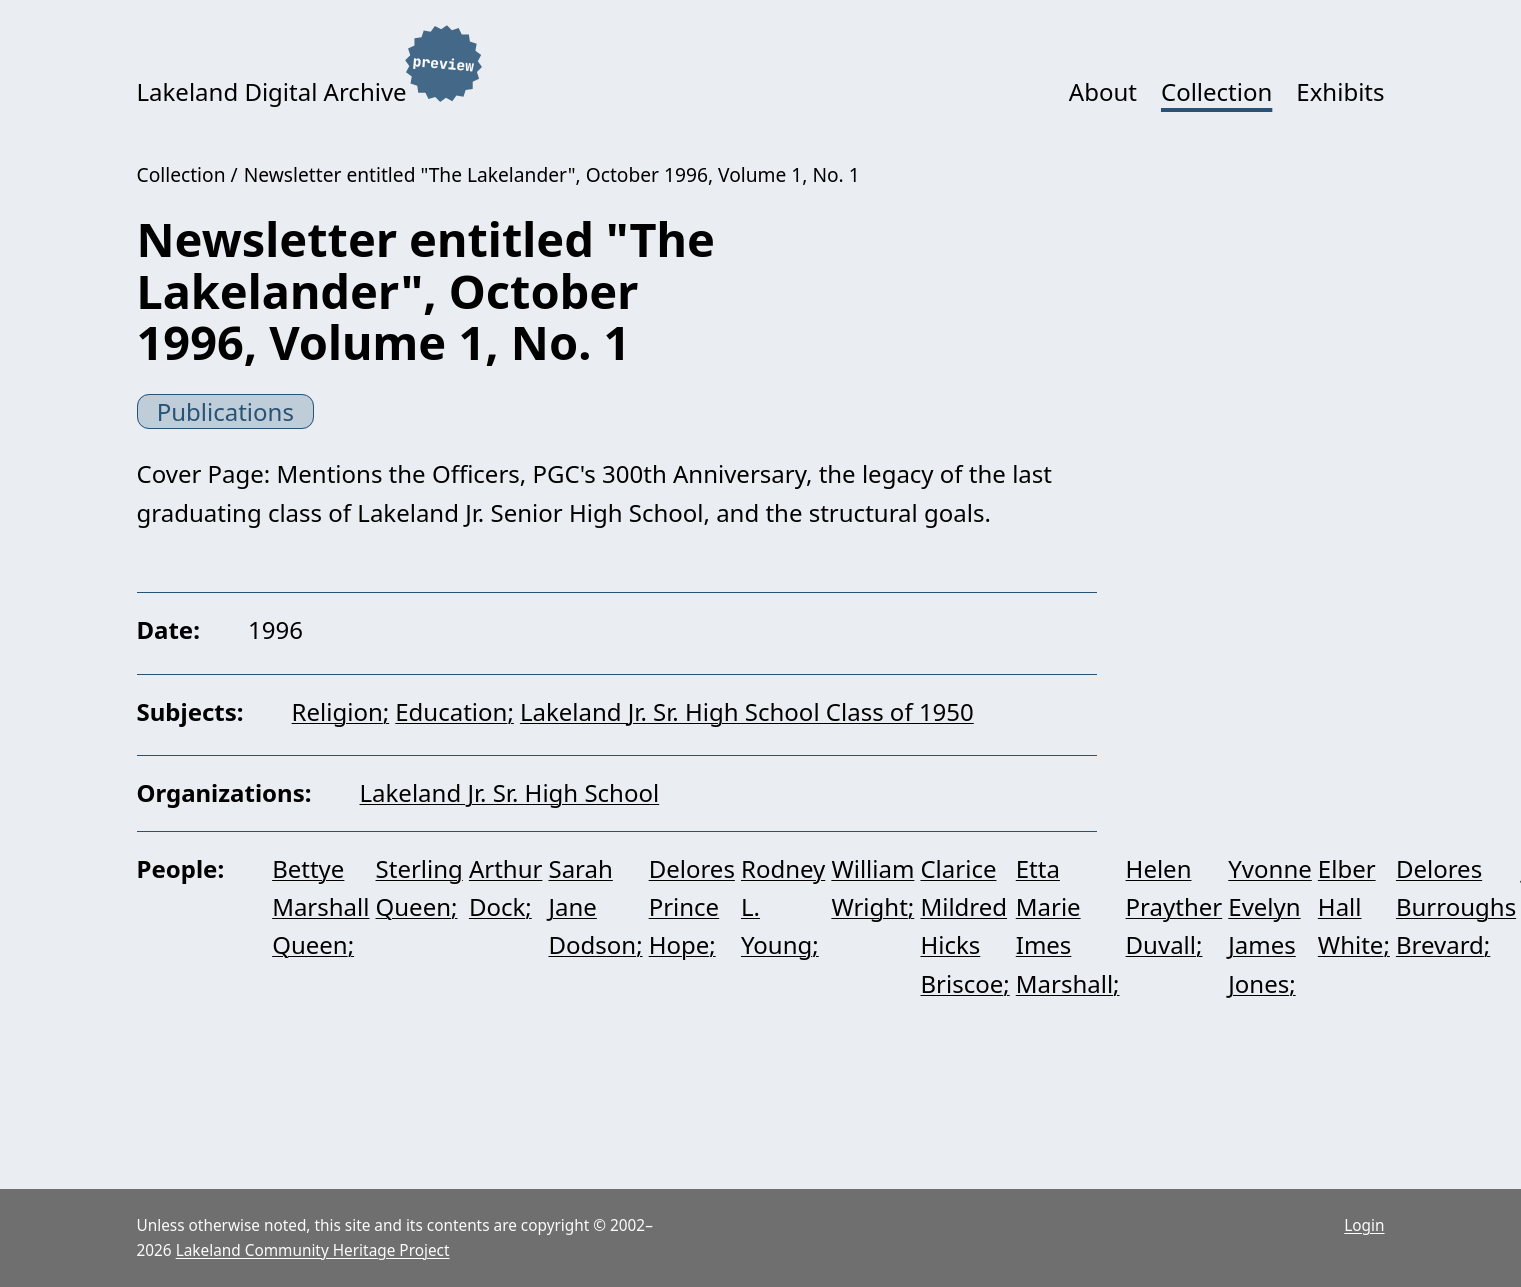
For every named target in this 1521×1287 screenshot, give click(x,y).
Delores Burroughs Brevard (1456, 907)
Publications (225, 411)
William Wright (872, 887)
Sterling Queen (419, 887)
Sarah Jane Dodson (592, 907)
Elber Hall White (1351, 907)
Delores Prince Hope (692, 907)
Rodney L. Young (783, 907)
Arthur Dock (506, 887)
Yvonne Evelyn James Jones (1270, 926)
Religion (337, 711)
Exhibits (1340, 91)
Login (1364, 1225)
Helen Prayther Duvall (1174, 907)
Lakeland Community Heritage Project (313, 1250)
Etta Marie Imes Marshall (1064, 926)
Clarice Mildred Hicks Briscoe (963, 926)
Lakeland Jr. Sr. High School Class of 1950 (747, 711)
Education (451, 711)
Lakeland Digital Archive (272, 91)
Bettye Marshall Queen (320, 907)
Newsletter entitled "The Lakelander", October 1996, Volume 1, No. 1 (552, 174)
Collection (1216, 91)
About (1103, 91)
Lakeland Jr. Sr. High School (510, 792)
